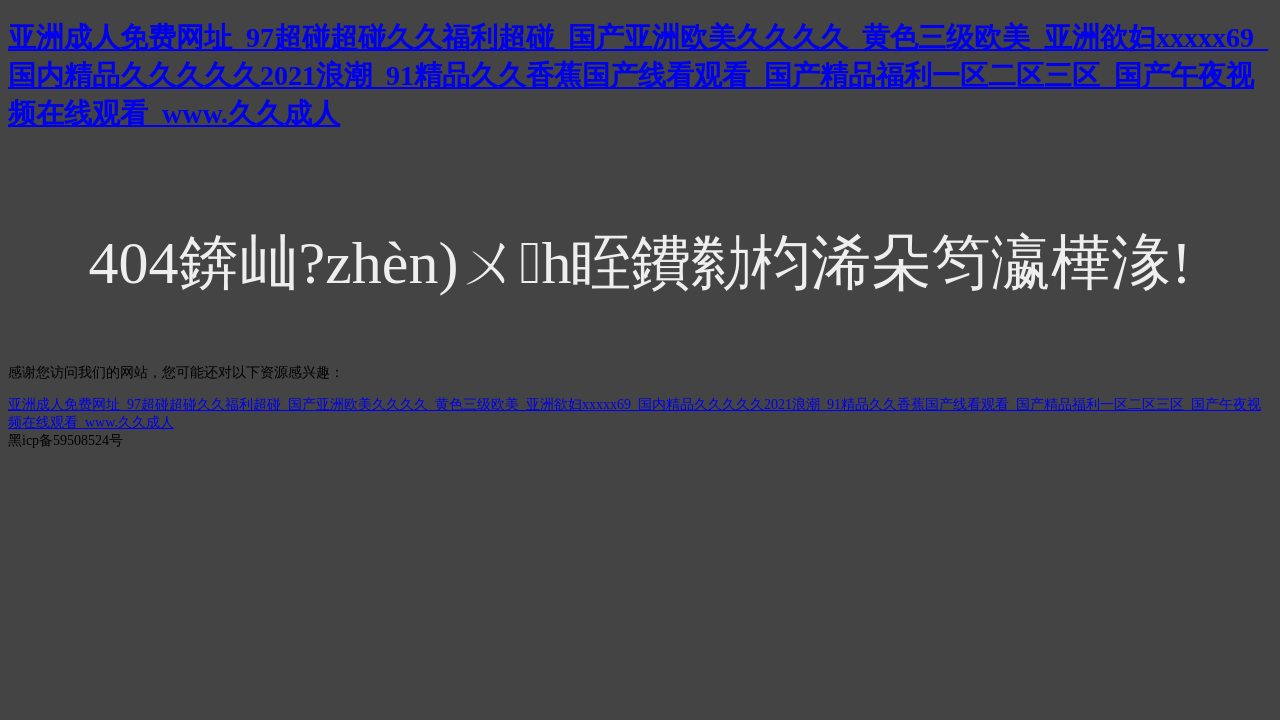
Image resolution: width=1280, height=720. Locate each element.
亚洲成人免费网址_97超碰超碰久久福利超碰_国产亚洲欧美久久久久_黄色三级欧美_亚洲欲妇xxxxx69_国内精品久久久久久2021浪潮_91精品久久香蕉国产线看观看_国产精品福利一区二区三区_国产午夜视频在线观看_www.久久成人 (638, 75)
